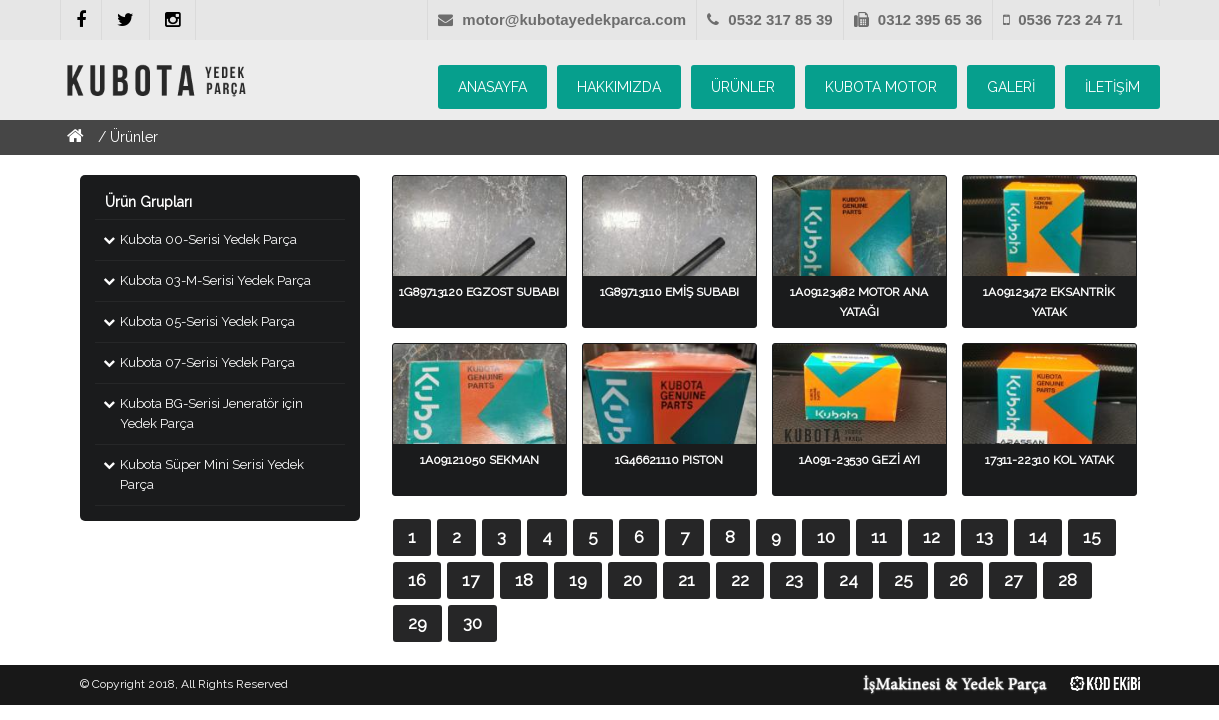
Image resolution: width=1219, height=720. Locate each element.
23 (794, 580)
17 (470, 580)
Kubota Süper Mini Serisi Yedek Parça (212, 474)
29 (417, 623)
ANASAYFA (492, 87)
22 (740, 580)
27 (1013, 580)
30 (472, 623)
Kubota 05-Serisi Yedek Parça (207, 321)
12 (931, 537)
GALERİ (1011, 87)
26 (958, 580)
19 (578, 580)
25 (903, 580)
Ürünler (134, 137)
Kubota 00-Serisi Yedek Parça (208, 239)
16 (417, 580)
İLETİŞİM (1112, 87)
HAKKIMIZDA (619, 87)
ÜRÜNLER (743, 87)
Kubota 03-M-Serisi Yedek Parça (215, 280)
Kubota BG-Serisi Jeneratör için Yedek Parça (211, 413)
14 (1038, 537)
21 (686, 580)
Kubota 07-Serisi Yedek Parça (207, 362)
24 (848, 580)
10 (826, 537)
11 (879, 537)
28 (1067, 580)
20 (632, 580)
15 (1092, 537)
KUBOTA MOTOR (881, 87)
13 (984, 537)
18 (524, 580)
